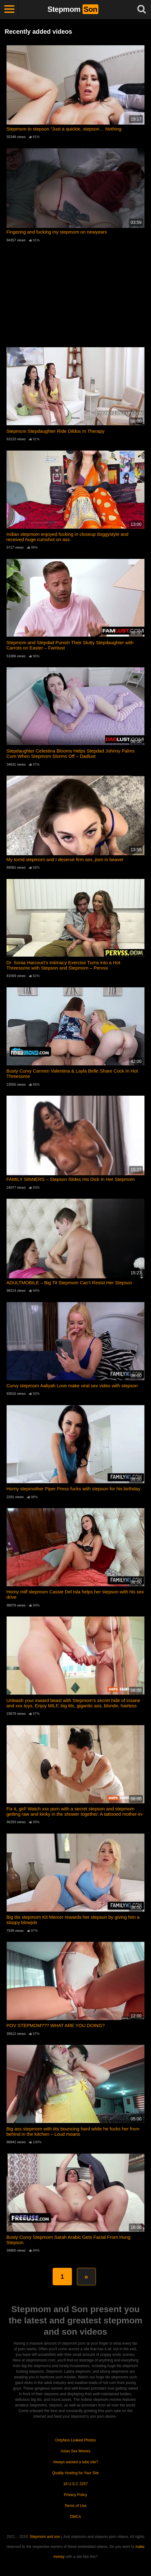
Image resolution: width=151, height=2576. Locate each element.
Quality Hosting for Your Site (75, 2473)
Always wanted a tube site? (75, 2462)
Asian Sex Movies (75, 2451)
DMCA (75, 2516)
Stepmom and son (45, 2536)
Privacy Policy (75, 2495)
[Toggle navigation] (9, 9)
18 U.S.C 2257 (75, 2484)
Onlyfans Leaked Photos (75, 2440)
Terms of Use (75, 2506)
